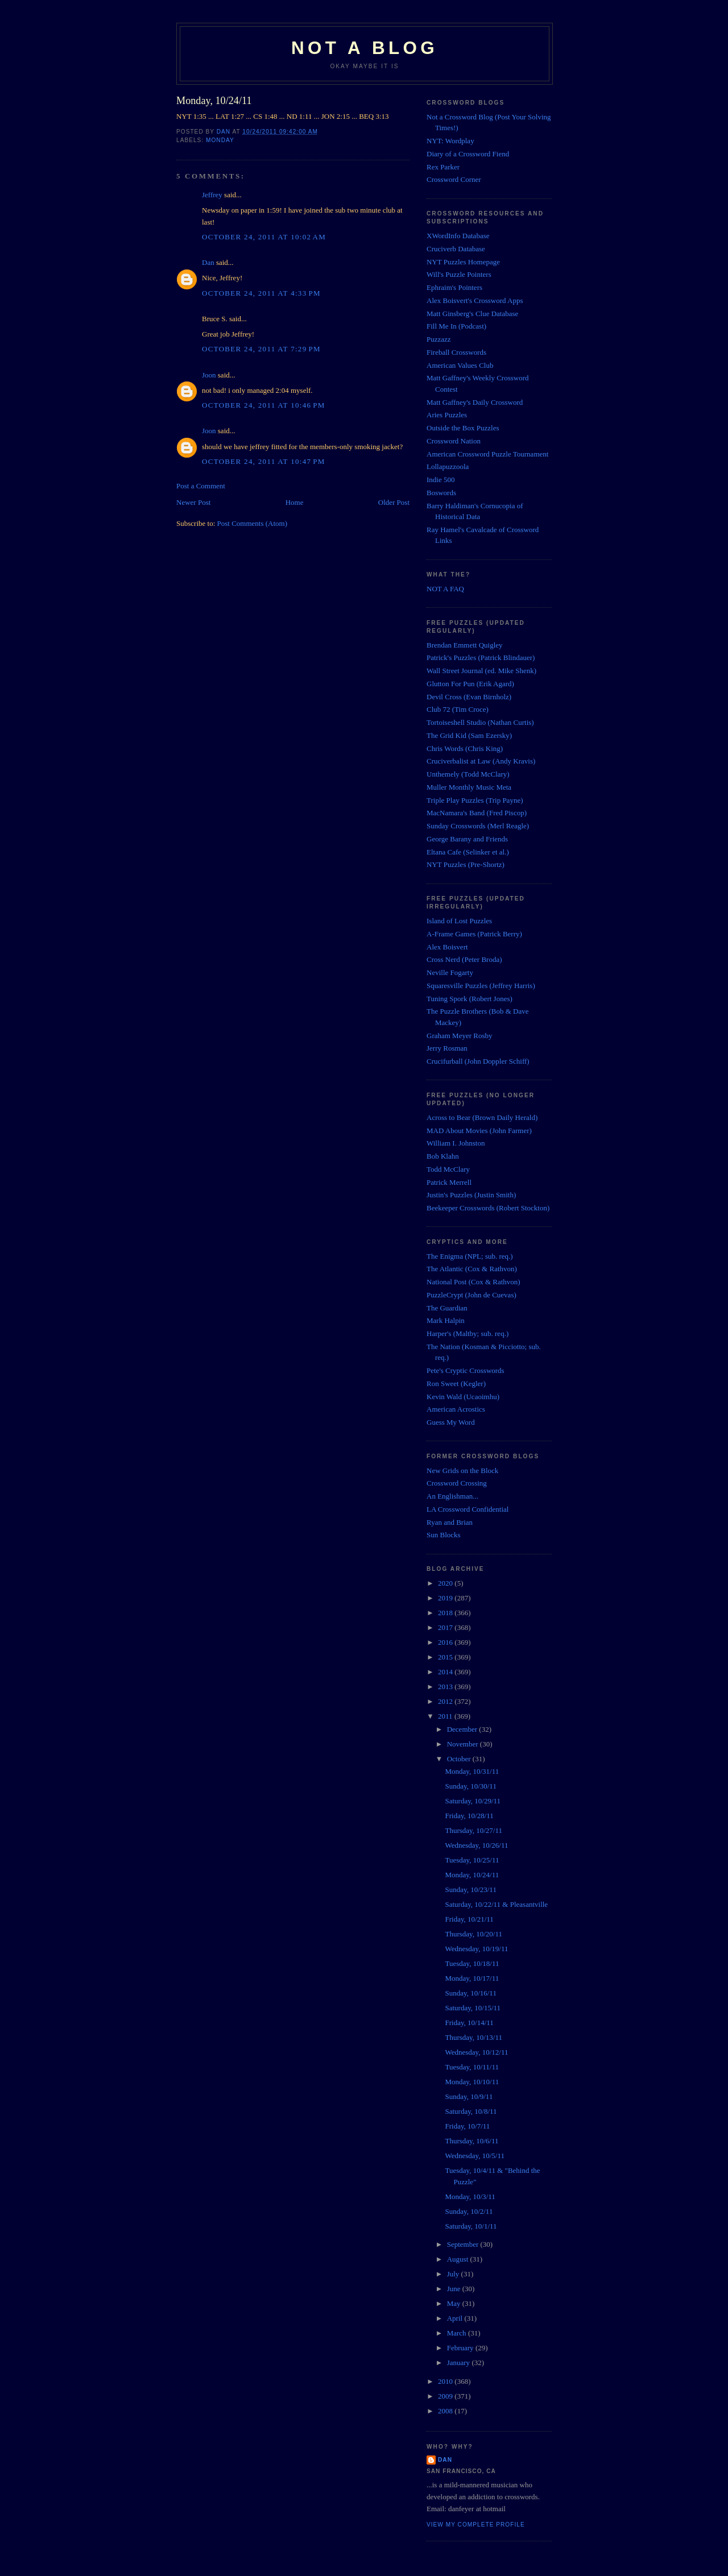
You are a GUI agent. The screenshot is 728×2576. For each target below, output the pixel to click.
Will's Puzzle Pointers (459, 274)
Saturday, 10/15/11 (472, 2007)
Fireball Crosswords (456, 352)
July (454, 2274)
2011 (446, 1716)
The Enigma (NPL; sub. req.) (470, 1256)
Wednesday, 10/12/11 (476, 2052)
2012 (446, 1701)
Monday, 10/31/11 (472, 1771)
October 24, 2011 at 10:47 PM (263, 461)
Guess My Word (451, 1422)
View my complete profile (476, 2524)
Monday (220, 140)
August (458, 2259)
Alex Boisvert (447, 947)
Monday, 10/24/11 (472, 1874)
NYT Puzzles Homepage (463, 262)
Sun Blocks (444, 1534)
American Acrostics (456, 1409)
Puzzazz (439, 339)
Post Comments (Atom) (252, 523)
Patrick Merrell (449, 1182)
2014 (446, 1671)
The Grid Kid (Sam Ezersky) (469, 735)
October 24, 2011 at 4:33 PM (261, 293)
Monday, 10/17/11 (472, 1978)
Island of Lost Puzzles (459, 920)
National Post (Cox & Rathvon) (473, 1281)
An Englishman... (452, 1496)
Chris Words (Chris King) (465, 748)
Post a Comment (200, 486)
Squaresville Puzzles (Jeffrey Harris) (481, 985)
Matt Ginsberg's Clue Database (472, 313)
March (457, 2333)
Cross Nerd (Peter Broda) (464, 959)
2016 (446, 1642)
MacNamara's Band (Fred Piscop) (477, 812)
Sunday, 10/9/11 (469, 2096)
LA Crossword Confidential (467, 1509)
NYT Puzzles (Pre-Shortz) (465, 864)
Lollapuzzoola (448, 466)
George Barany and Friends (467, 839)
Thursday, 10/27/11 (473, 1830)
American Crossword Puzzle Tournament (487, 454)
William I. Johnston (456, 1143)
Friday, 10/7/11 (467, 2126)
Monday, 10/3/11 (470, 2196)
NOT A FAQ (445, 588)
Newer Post (193, 502)
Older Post (394, 502)
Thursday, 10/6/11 (471, 2141)
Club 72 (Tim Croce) (458, 709)
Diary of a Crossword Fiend (468, 154)
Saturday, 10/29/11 (472, 1801)
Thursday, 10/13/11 (473, 2037)
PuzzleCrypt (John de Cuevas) (471, 1295)
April (456, 2318)
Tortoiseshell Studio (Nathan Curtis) (480, 722)
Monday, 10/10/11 (472, 2081)
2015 (446, 1657)
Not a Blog (364, 48)
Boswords (441, 492)
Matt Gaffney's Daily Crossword (475, 402)
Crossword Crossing (457, 1483)
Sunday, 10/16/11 (470, 1993)
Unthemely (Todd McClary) (468, 774)
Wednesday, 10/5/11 (474, 2155)
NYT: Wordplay (450, 140)
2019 (446, 1598)
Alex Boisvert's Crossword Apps (475, 300)
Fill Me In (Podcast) (456, 326)
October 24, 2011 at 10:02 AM (264, 237)
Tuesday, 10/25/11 (472, 1860)
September (464, 2244)
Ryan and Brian (450, 1522)
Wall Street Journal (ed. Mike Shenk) (481, 670)
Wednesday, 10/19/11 (476, 1948)
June (454, 2288)
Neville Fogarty (450, 972)
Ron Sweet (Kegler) (456, 1383)
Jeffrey (212, 194)
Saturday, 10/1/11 (471, 2226)
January (459, 2362)
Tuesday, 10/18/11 (472, 1963)
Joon (209, 375)
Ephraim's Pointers (454, 287)
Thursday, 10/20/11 (473, 1934)
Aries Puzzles (447, 414)
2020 (446, 1583)
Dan (208, 262)
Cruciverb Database (456, 248)
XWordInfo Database (458, 235)
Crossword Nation (454, 441)
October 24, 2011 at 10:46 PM (263, 405)
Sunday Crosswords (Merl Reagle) (478, 826)
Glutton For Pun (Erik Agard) (470, 683)
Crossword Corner (454, 179)
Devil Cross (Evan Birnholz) (469, 696)
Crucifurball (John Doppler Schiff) (478, 1061)
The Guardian (447, 1308)
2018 (446, 1612)
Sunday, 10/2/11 (469, 2211)
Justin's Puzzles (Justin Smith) (471, 1194)
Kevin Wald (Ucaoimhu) (463, 1396)
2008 (446, 2411)
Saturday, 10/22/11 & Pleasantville (496, 1904)
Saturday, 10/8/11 (471, 2111)
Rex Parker (443, 167)
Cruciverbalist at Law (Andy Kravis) (481, 761)
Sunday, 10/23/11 (470, 1889)
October (460, 1758)
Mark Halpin (446, 1320)
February (461, 2347)
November (463, 1744)
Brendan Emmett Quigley (465, 645)
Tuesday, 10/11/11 (472, 2067)
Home (295, 502)
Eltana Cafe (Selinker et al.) (468, 852)
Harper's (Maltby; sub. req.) (467, 1333)
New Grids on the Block (462, 1470)
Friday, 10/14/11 (469, 2022)
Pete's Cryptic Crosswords (465, 1370)
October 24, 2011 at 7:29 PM (261, 349)
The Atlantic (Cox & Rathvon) (472, 1268)
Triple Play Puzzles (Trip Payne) (475, 800)
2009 (446, 2396)
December (463, 1729)
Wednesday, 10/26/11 (476, 1845)
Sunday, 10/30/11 (470, 1786)
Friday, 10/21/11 (469, 1919)
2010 (446, 2381)
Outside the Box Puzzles (463, 428)
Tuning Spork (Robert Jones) (469, 998)
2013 (446, 1686)
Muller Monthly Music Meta (469, 787)
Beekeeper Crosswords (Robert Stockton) (488, 1208)
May (454, 2303)
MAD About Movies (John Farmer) (479, 1130)
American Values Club (460, 365)
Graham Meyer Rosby (460, 1035)
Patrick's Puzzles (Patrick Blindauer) (481, 657)
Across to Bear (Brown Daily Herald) (482, 1117)
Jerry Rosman (447, 1048)
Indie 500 (440, 479)
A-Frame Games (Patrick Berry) (474, 934)
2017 (446, 1627)
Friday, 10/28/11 (469, 1815)
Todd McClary (448, 1169)
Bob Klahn (443, 1156)
